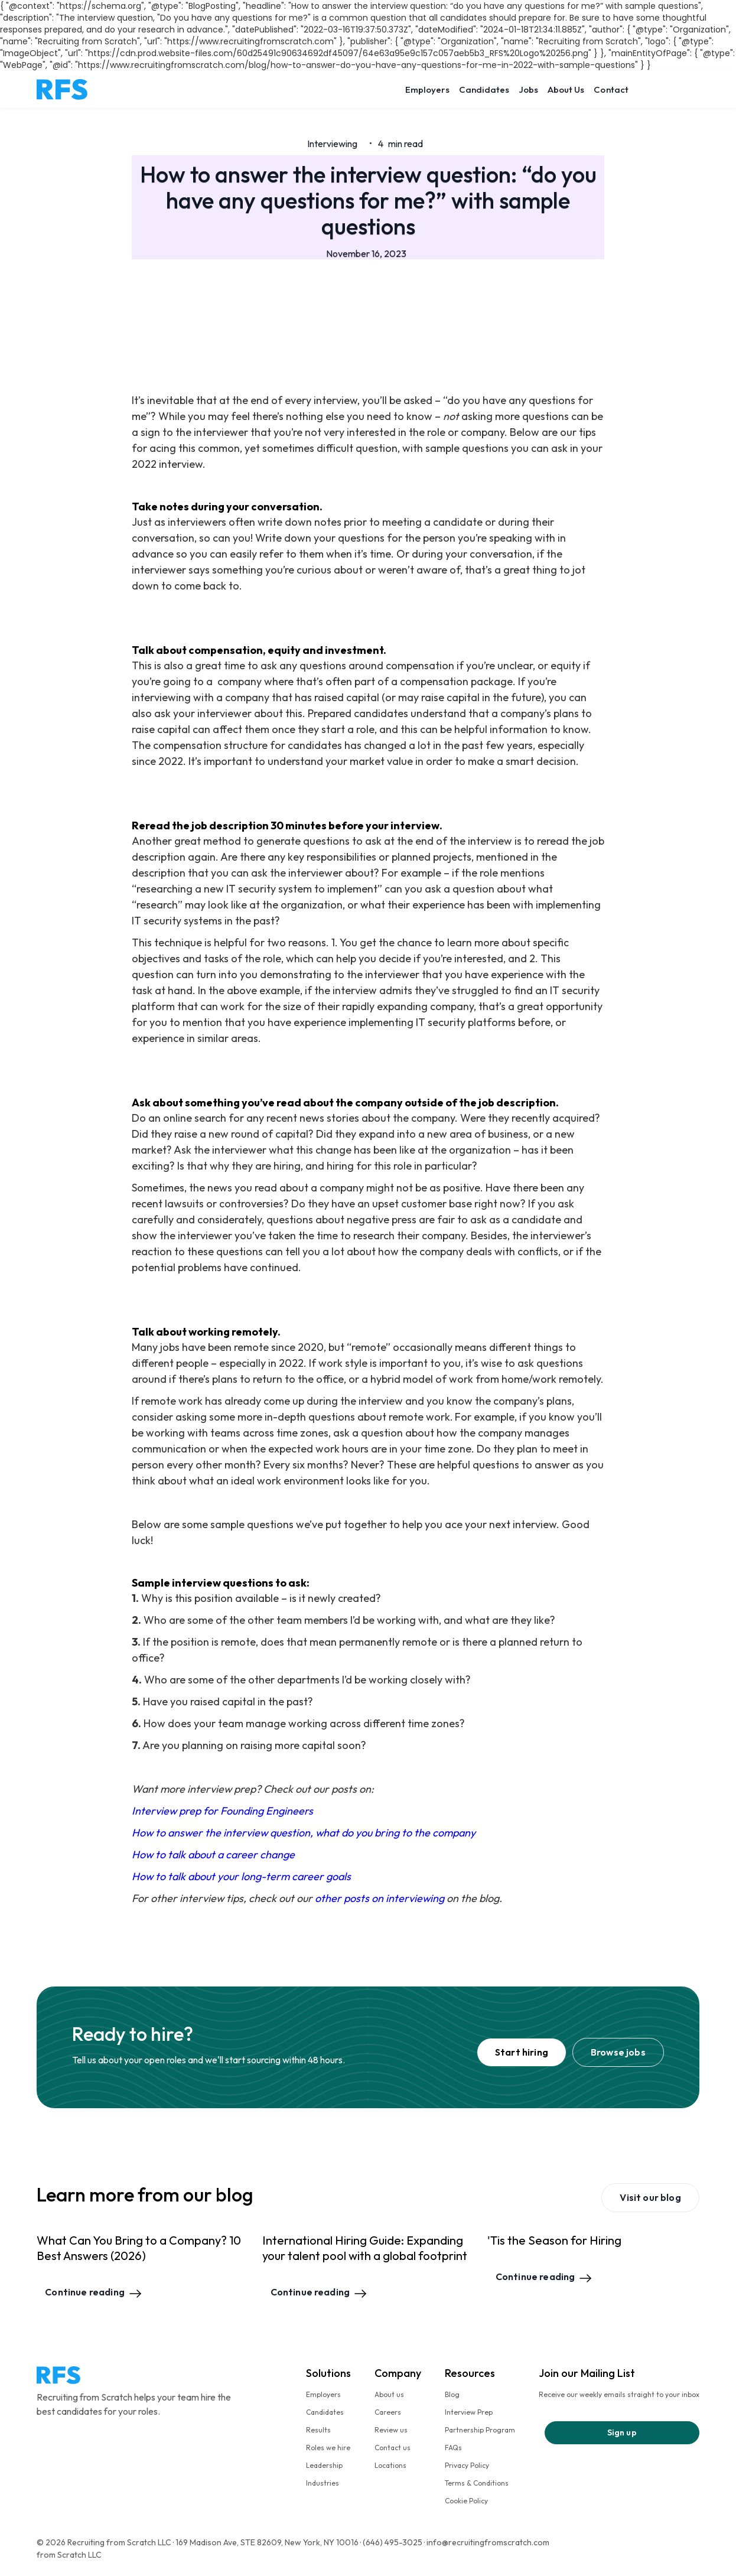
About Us (566, 89)
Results (318, 2429)
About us (389, 2394)
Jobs (528, 89)
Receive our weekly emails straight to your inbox (619, 2394)
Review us (391, 2429)
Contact (611, 89)
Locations (390, 2465)
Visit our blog (650, 2197)
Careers (387, 2412)
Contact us (392, 2447)
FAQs (453, 2447)
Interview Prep (469, 2412)
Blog (452, 2394)
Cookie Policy (466, 2500)
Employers (427, 89)
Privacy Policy (467, 2465)
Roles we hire (328, 2447)
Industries (322, 2483)
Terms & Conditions (477, 2483)
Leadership (324, 2465)
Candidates (484, 89)
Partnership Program (480, 2429)
